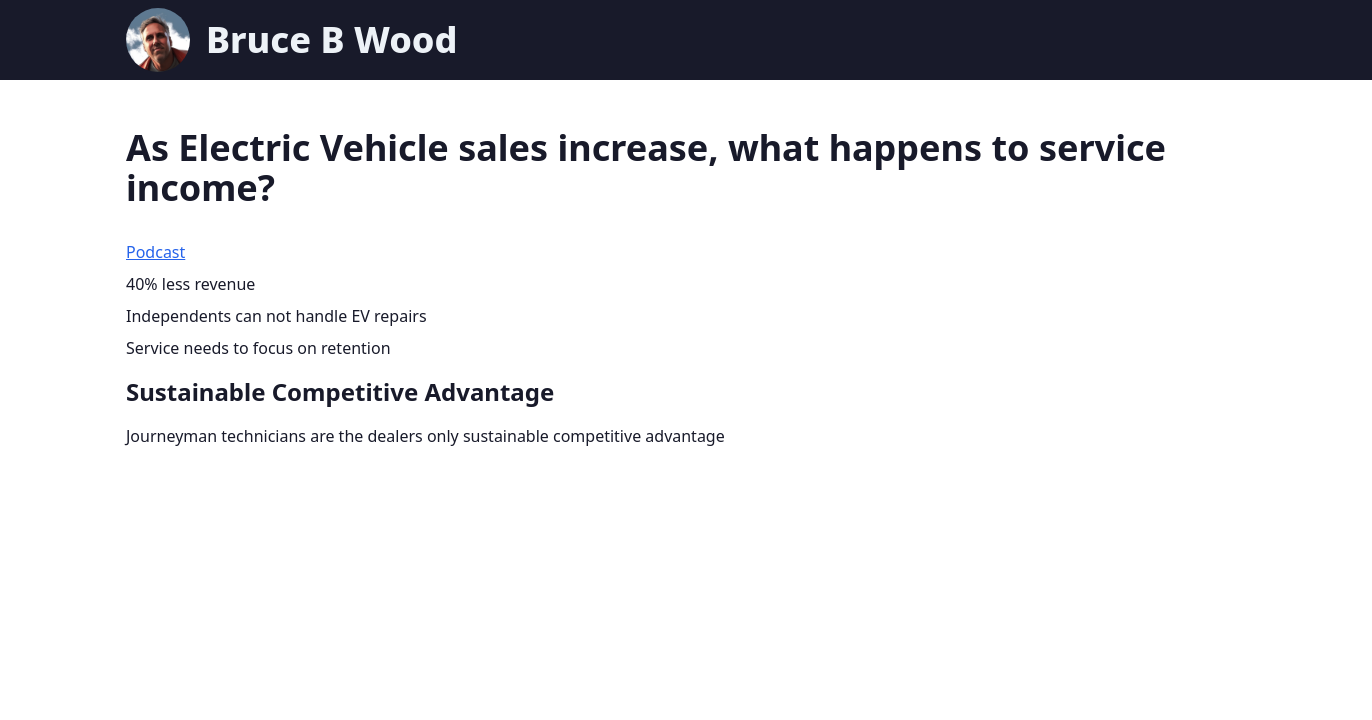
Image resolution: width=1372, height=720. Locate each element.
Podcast (155, 252)
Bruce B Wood (331, 40)
